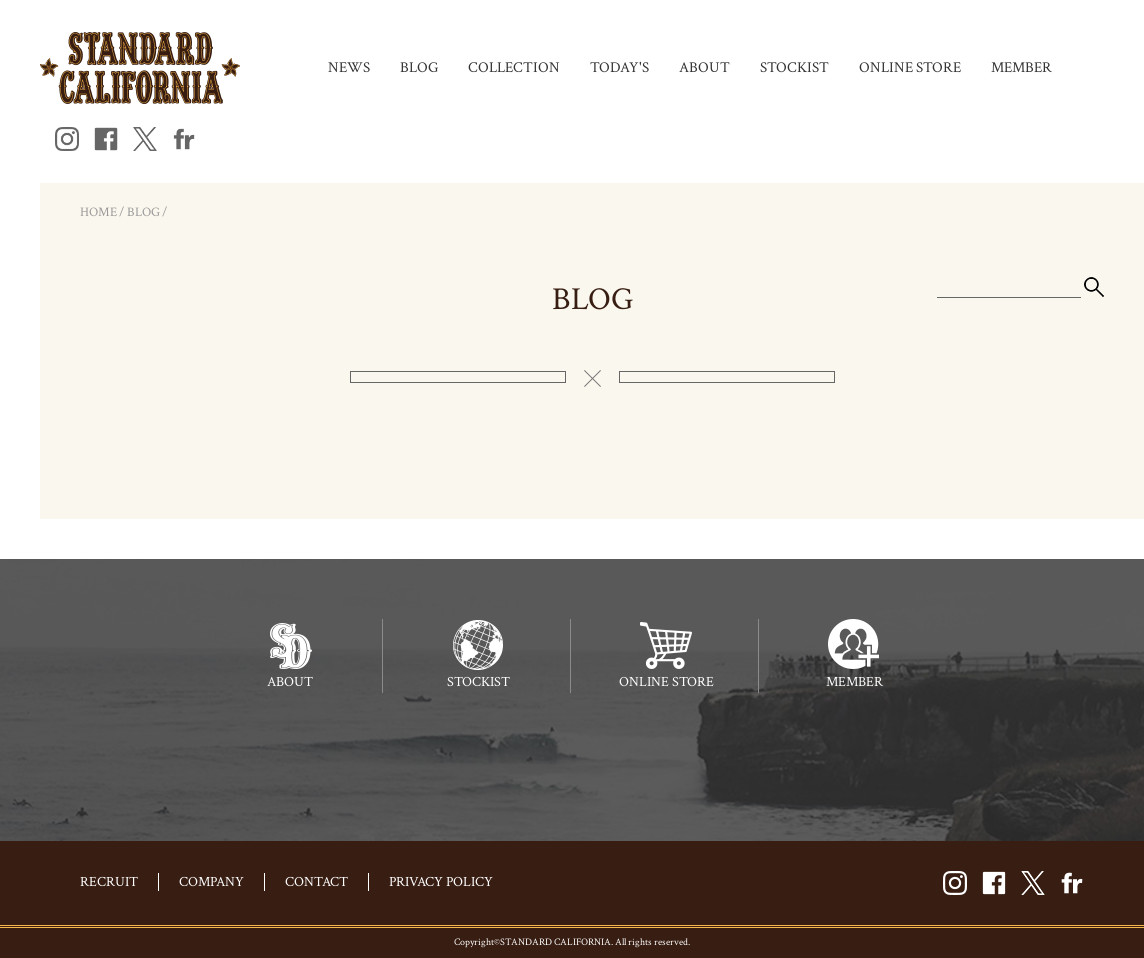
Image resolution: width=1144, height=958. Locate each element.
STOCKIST (794, 67)
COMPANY (211, 882)
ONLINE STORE (910, 67)
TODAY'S (619, 67)
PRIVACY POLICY (441, 882)
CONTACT (316, 882)
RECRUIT (109, 882)
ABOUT (704, 67)
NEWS (349, 67)
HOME (98, 212)
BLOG (419, 67)
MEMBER (1021, 67)
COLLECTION (514, 67)
